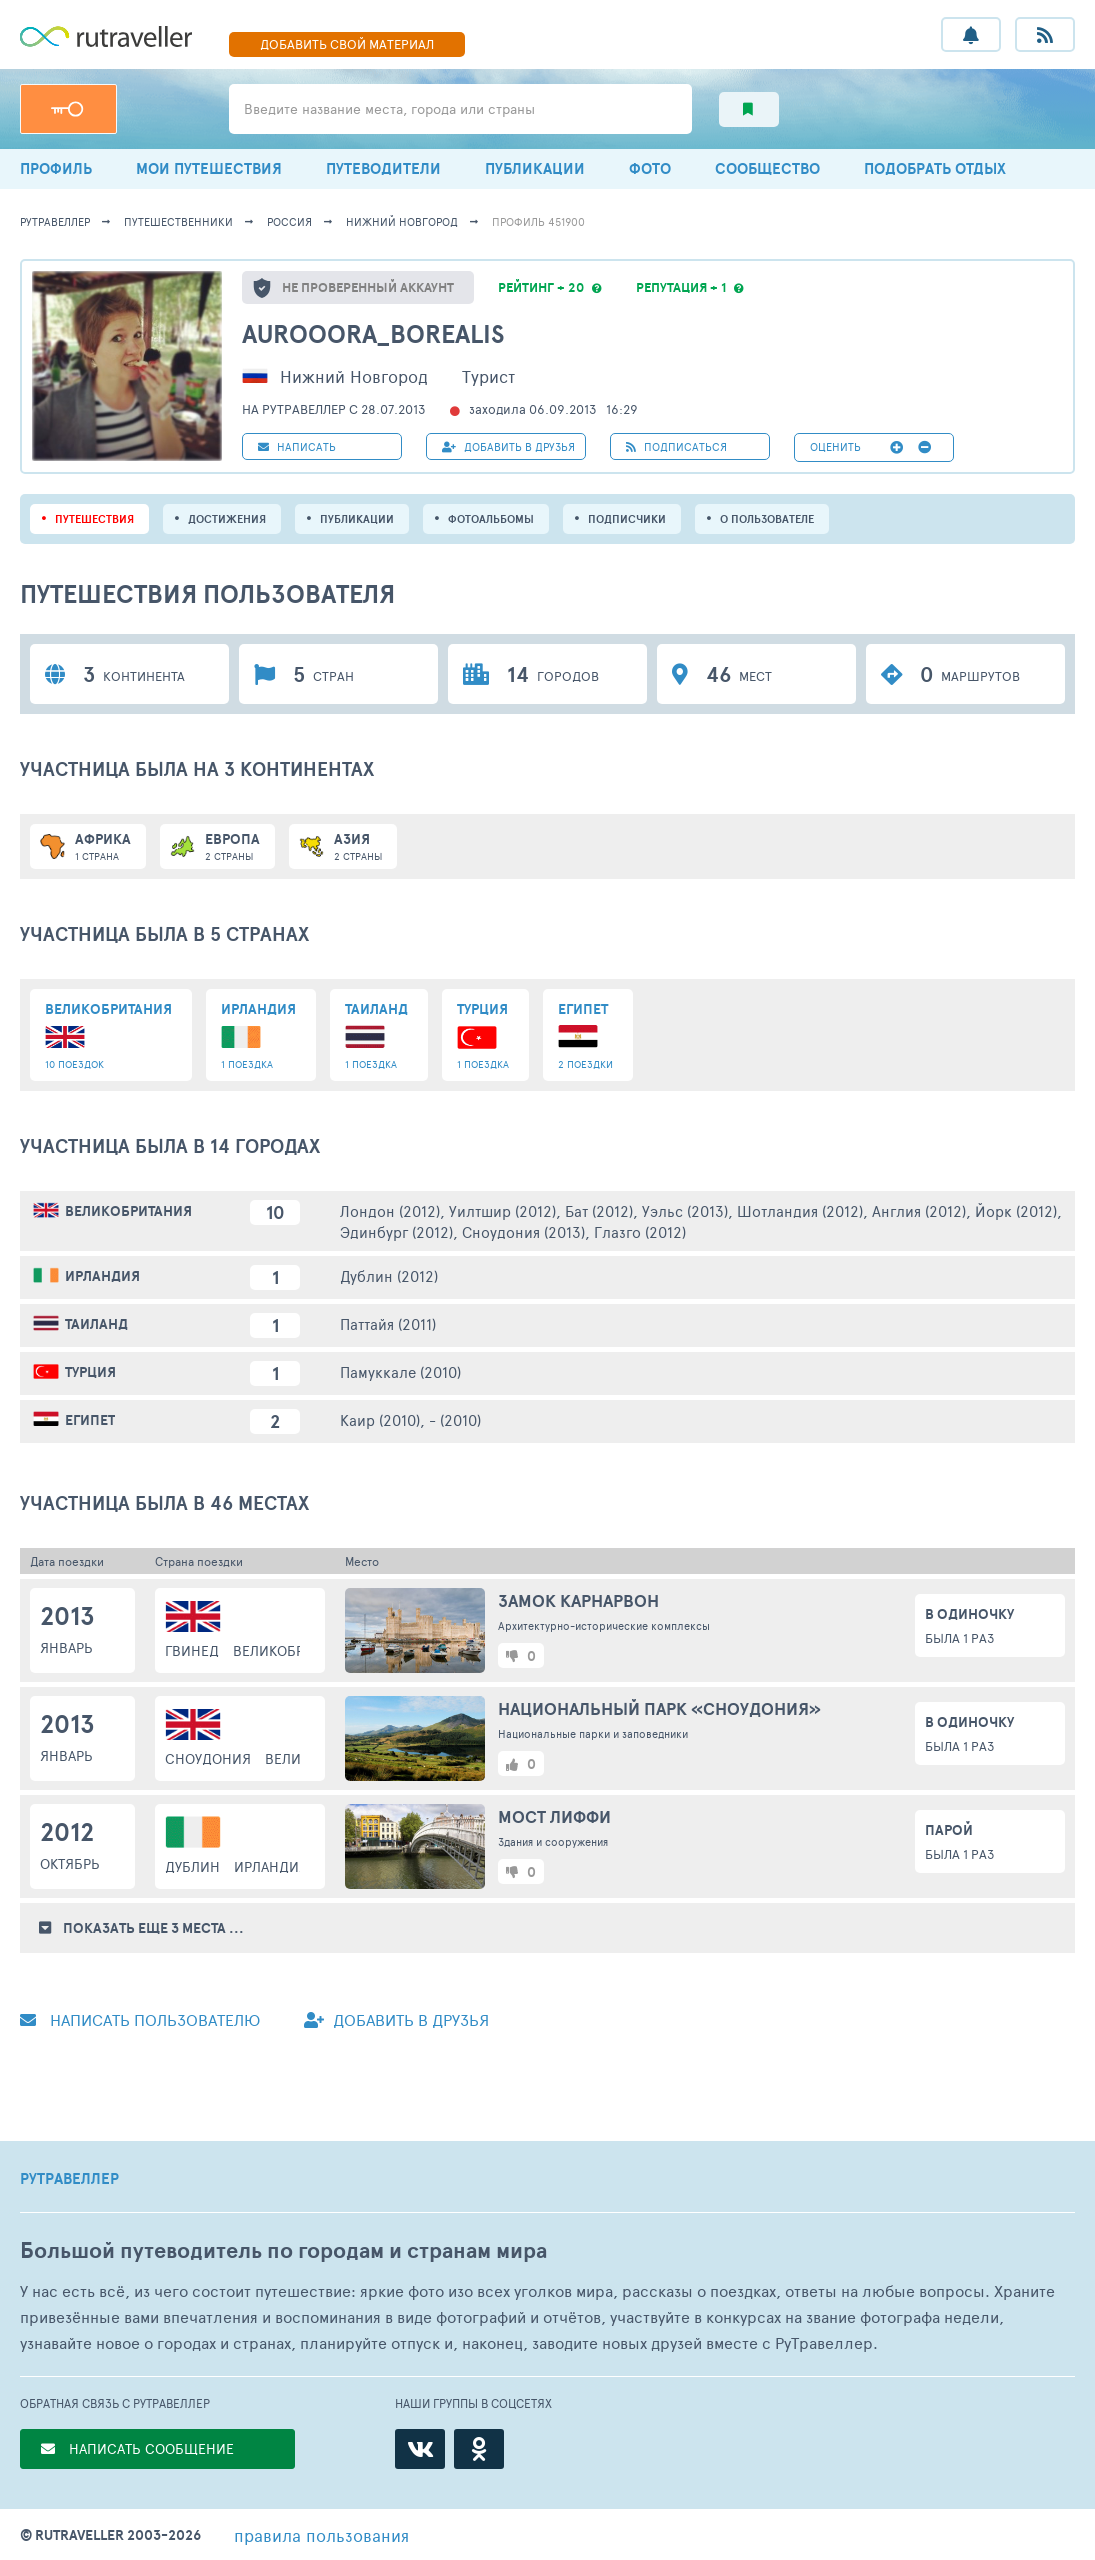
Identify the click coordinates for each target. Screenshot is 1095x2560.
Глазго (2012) (640, 1231)
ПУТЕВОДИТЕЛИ (383, 168)
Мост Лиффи (554, 1816)
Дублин (192, 1866)
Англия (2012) (919, 1210)
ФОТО (650, 168)
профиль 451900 (538, 221)
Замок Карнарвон (578, 1600)
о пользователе (767, 519)
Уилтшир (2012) (502, 1210)
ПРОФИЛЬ (56, 168)
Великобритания (128, 1211)
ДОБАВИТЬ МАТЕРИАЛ (347, 44)
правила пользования (321, 2535)
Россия (289, 221)
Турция (90, 1372)
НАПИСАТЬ (297, 446)
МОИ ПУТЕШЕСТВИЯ (209, 168)
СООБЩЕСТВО (767, 168)
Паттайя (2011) (388, 1323)
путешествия (94, 519)
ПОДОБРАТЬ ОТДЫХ (935, 168)
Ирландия (102, 1276)
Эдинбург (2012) (396, 1231)
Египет (90, 1420)
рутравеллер (55, 221)
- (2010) (455, 1419)
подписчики (627, 519)
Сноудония (208, 1758)
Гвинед (192, 1650)
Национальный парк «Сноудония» (659, 1708)
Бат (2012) (599, 1210)
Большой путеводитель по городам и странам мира (283, 2250)
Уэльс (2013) (685, 1210)
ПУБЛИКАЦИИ (535, 168)
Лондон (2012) (390, 1210)
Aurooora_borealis (373, 333)
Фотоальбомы (491, 519)
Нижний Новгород (402, 221)
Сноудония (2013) (523, 1231)
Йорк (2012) (1016, 1210)
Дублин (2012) (389, 1275)
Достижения (227, 519)
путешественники (178, 221)
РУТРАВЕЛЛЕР (69, 2179)
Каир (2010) (380, 1419)
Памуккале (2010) (400, 1371)
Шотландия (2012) (800, 1210)
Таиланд (96, 1324)
